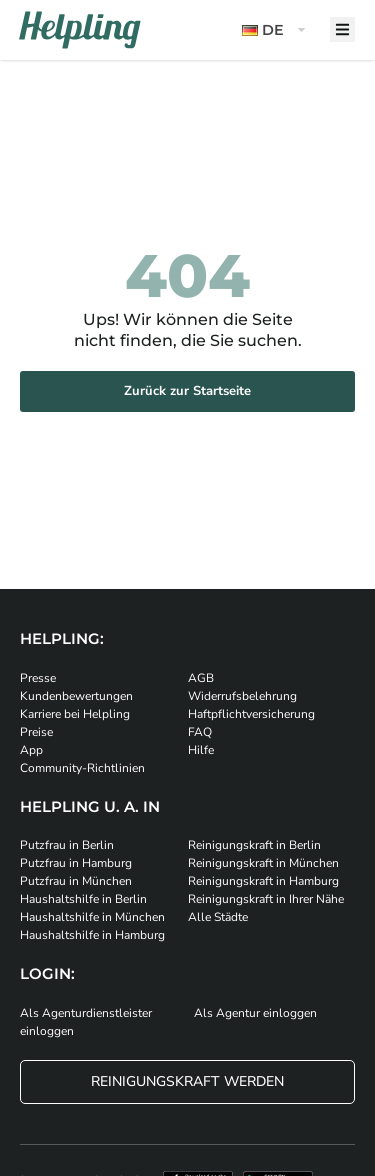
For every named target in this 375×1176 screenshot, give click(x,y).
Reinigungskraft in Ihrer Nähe (266, 899)
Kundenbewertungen (76, 696)
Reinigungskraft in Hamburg (263, 881)
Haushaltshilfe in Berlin (83, 899)
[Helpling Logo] (80, 30)
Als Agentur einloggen (255, 1013)
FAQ (200, 732)
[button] (276, 30)
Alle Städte (218, 917)
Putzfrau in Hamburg (76, 863)
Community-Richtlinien (82, 768)
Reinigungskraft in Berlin (254, 845)
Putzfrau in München (76, 881)
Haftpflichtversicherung (251, 714)
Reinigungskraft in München (263, 863)
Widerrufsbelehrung (242, 696)
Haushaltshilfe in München (92, 917)
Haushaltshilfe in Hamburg (92, 935)
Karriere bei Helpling (75, 714)
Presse (38, 678)
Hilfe (201, 750)
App (31, 750)
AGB (201, 678)
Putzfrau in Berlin (67, 845)
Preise (36, 732)
